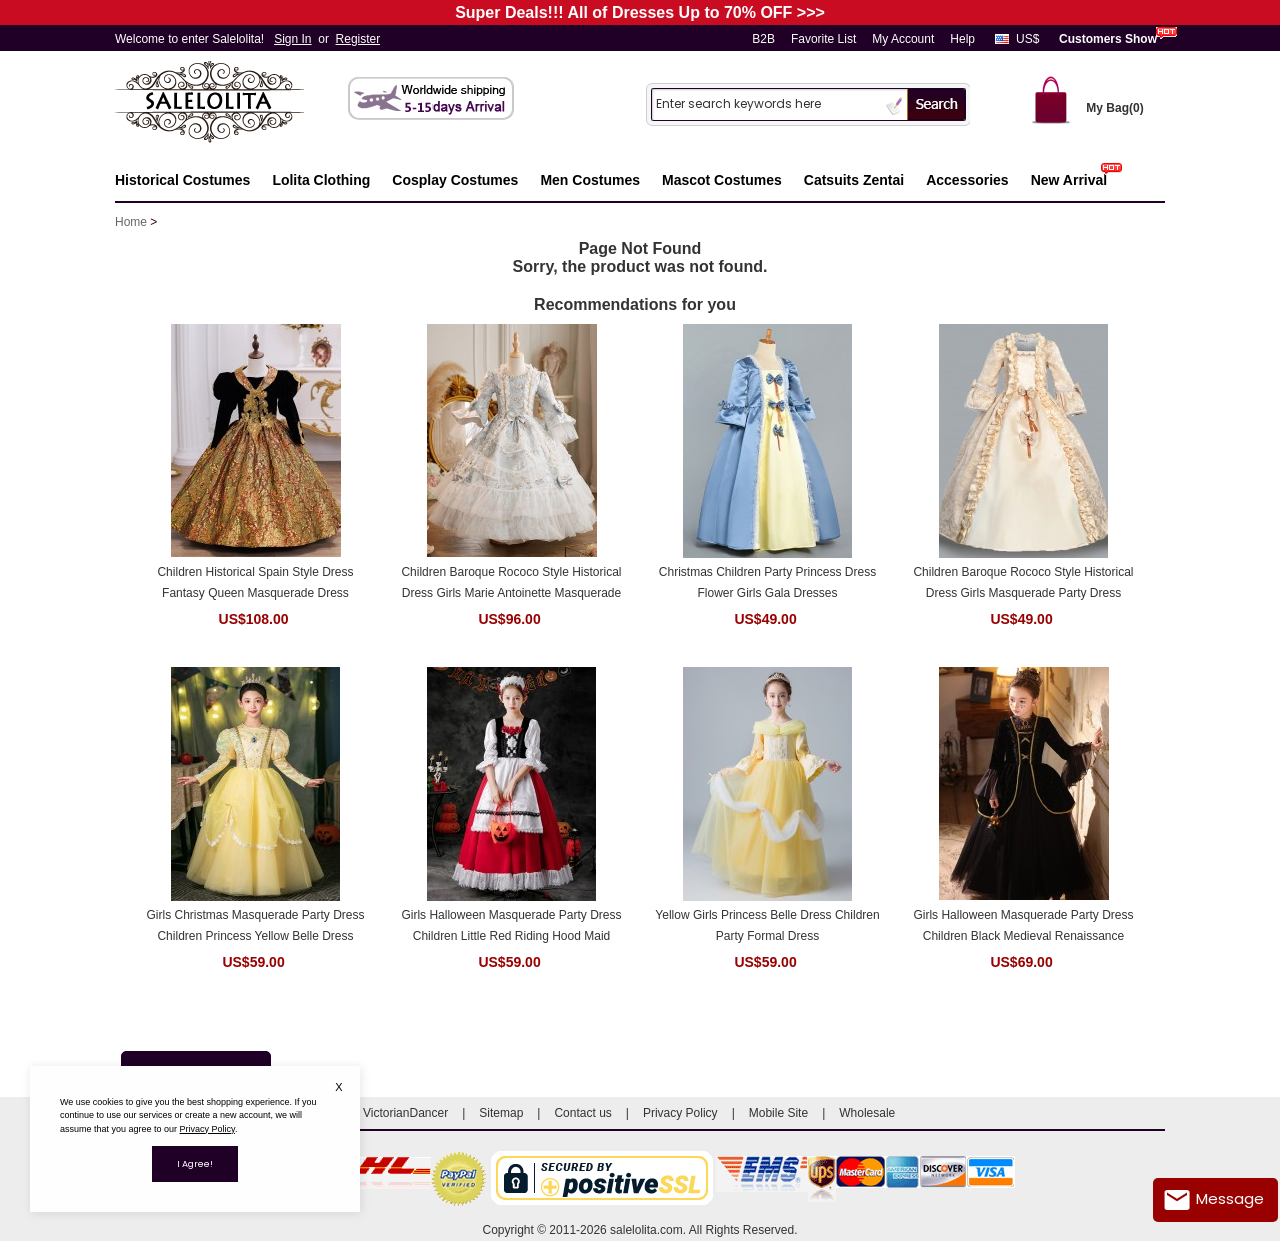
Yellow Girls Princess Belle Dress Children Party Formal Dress (767, 925)
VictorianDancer (405, 1113)
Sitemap (501, 1113)
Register (358, 39)
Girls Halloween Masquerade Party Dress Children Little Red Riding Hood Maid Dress (511, 926)
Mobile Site (778, 1113)
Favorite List (823, 39)
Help (962, 39)
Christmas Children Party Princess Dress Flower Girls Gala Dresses (767, 582)
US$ (1027, 39)
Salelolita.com (230, 103)
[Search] (766, 103)
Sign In (292, 39)
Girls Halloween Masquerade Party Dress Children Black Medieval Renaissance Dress (1023, 926)
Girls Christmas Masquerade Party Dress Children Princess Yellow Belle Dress (255, 925)
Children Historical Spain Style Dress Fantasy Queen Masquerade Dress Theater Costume (255, 583)
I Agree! (195, 1164)
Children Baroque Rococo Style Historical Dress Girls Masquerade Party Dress (1023, 582)
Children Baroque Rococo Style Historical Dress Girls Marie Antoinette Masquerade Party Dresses (511, 583)
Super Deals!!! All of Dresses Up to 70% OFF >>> (640, 12)
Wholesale (867, 1113)
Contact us (582, 1113)
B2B (763, 39)
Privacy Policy (680, 1113)
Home (131, 222)
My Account (903, 39)
